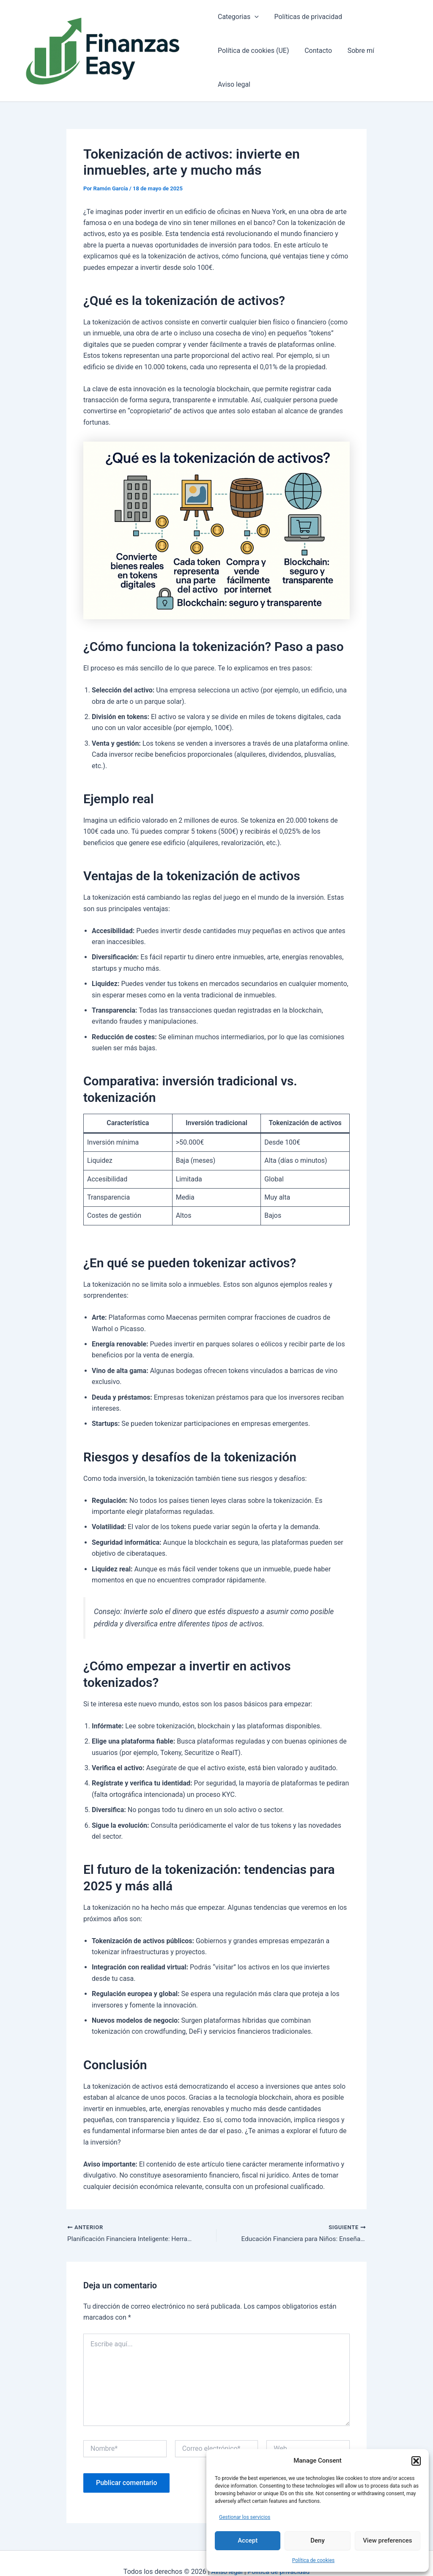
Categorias (238, 25)
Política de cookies (313, 2560)
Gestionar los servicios (244, 2517)
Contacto (316, 59)
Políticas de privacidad (306, 25)
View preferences (387, 2540)
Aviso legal (400, 59)
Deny (317, 2540)
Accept (248, 2540)
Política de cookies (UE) (253, 59)
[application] (254, 25)
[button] (416, 2461)
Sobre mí (356, 59)
